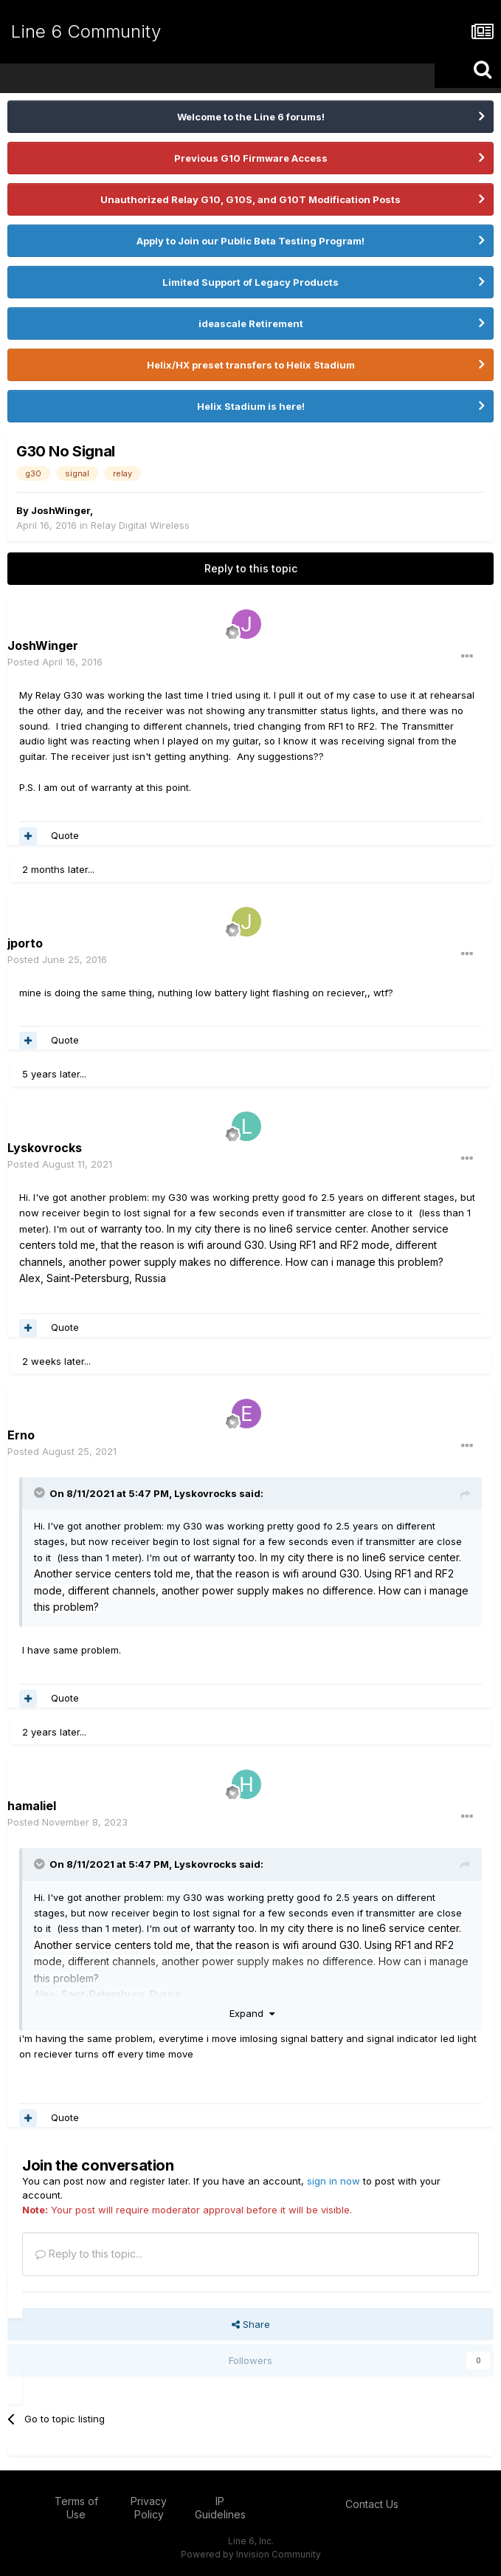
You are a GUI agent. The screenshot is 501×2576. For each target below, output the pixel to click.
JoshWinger (60, 510)
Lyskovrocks (205, 1493)
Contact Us (371, 2504)
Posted (55, 662)
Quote (65, 835)
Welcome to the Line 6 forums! (251, 117)
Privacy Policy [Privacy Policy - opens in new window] (149, 2508)
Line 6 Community (86, 31)
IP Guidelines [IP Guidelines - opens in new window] (220, 2508)
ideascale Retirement (250, 323)
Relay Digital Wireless (140, 525)
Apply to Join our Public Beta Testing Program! (250, 241)
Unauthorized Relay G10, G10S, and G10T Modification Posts (250, 199)
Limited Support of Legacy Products (250, 282)
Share (251, 2324)
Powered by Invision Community (251, 2554)
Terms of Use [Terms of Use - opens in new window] (76, 2508)
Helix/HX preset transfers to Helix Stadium (251, 365)
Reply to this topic (250, 568)
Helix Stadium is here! (251, 406)
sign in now (333, 2181)
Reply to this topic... (88, 2253)
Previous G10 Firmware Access (251, 158)
